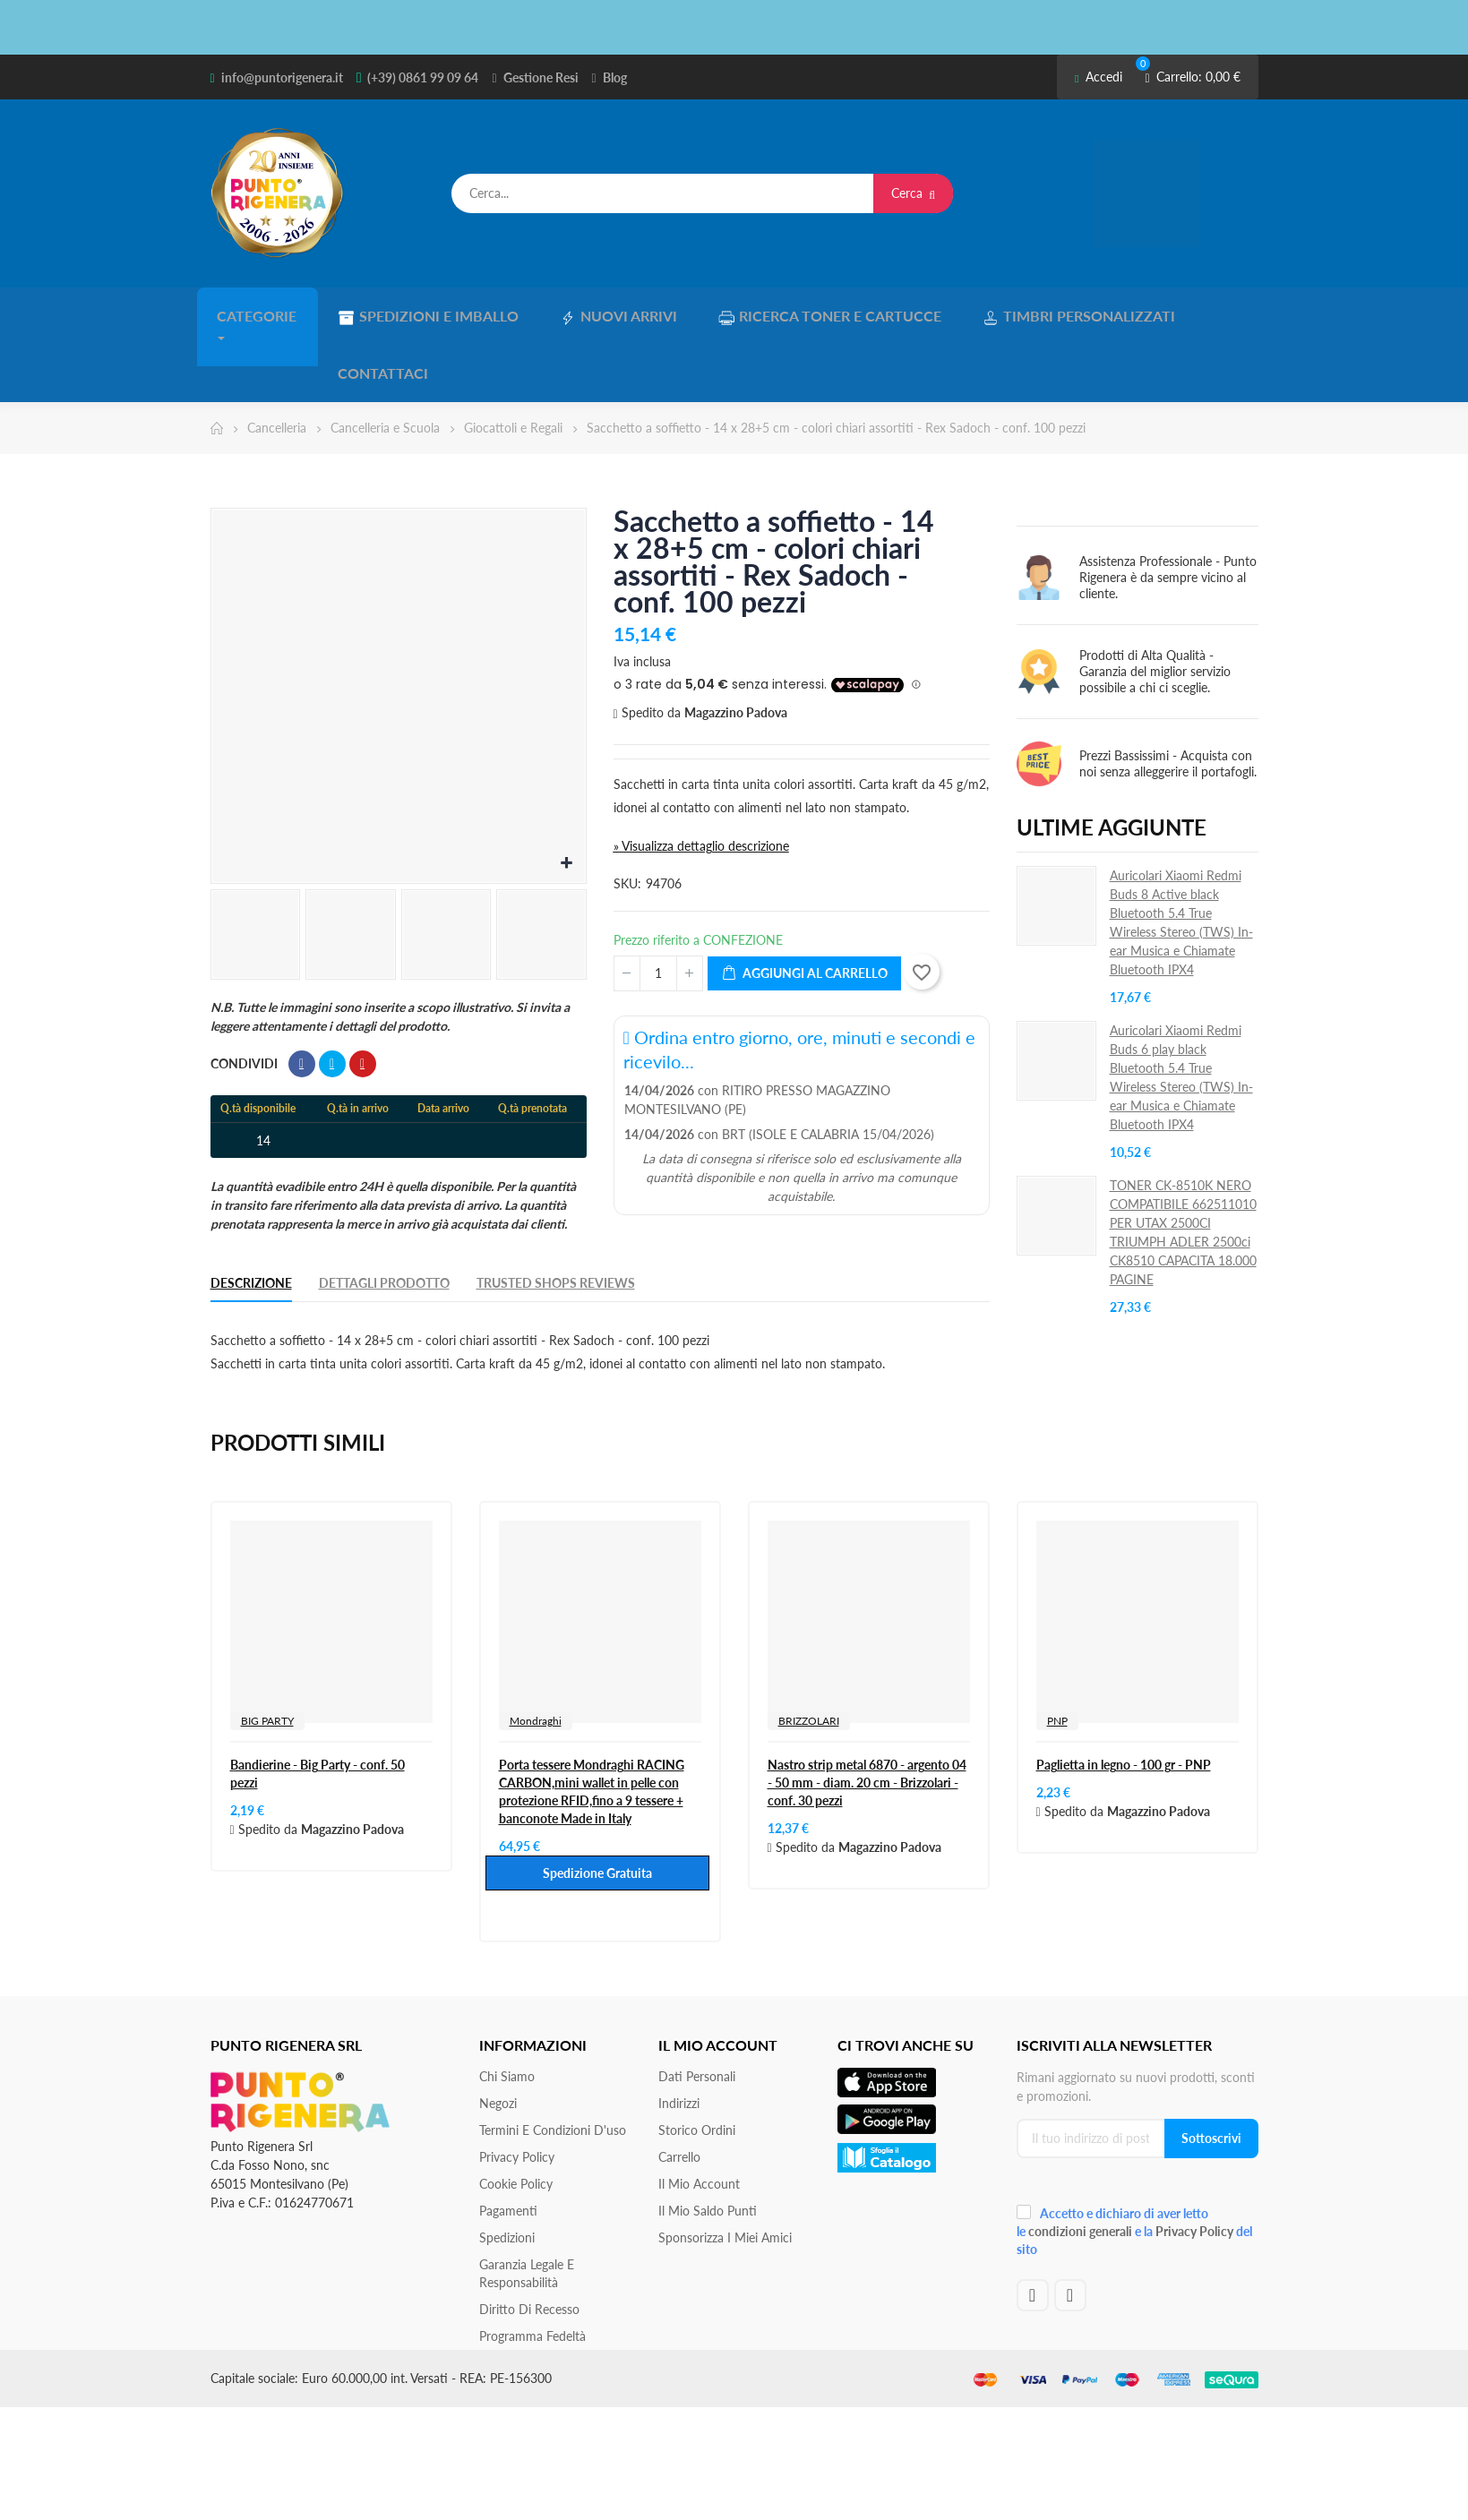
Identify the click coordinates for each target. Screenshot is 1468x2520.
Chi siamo (507, 2010)
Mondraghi (536, 1654)
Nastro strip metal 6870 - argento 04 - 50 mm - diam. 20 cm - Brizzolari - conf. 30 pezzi (867, 1716)
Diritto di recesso (529, 2242)
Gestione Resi (541, 77)
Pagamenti (508, 2144)
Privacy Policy (516, 2090)
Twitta (332, 997)
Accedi (1098, 76)
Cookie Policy (516, 2117)
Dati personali (696, 2010)
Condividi (301, 997)
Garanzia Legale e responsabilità (526, 2207)
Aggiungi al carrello (804, 907)
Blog (615, 77)
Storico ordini (696, 2063)
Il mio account (699, 2117)
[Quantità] (658, 907)
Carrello (679, 2090)
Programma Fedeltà (532, 2269)
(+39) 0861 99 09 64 (422, 77)
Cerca (913, 193)
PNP (1057, 1654)
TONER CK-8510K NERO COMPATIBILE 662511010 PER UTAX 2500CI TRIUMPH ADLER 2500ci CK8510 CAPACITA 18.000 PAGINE (1183, 1166)
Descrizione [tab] (251, 1216)
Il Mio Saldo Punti (707, 2144)
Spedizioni (507, 2171)
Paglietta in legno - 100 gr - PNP (1123, 1698)
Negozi (498, 2036)
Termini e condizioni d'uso (552, 2063)
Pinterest (362, 997)
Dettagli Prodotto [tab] (384, 1216)
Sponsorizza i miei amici (725, 2171)
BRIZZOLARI (808, 1654)
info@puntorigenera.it (282, 77)
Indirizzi (679, 2036)
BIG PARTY (267, 1654)
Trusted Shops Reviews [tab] (555, 1216)
